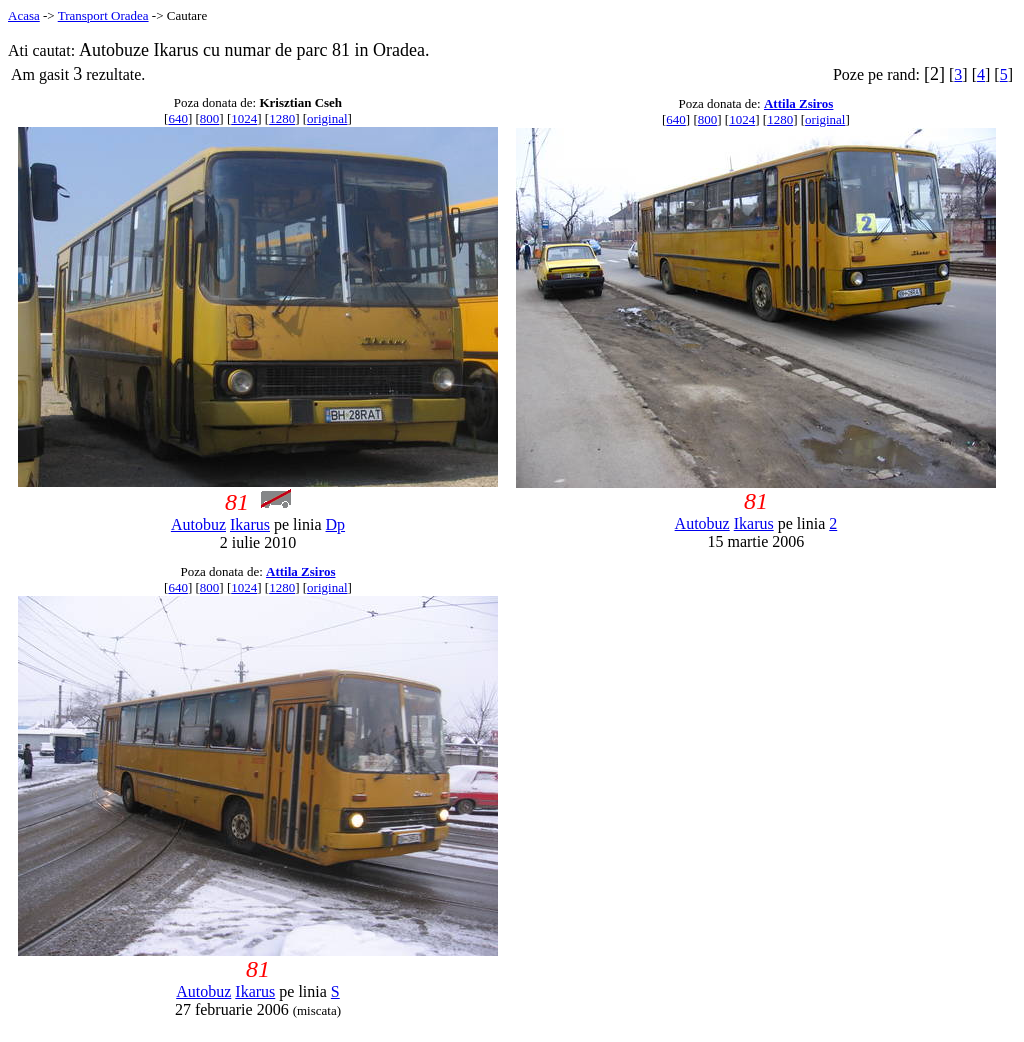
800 (210, 118)
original (327, 118)
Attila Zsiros (798, 103)
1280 (282, 118)
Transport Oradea (103, 15)
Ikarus (250, 524)
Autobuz (198, 524)
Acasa (24, 15)
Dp (336, 524)
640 (178, 118)
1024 (244, 118)
